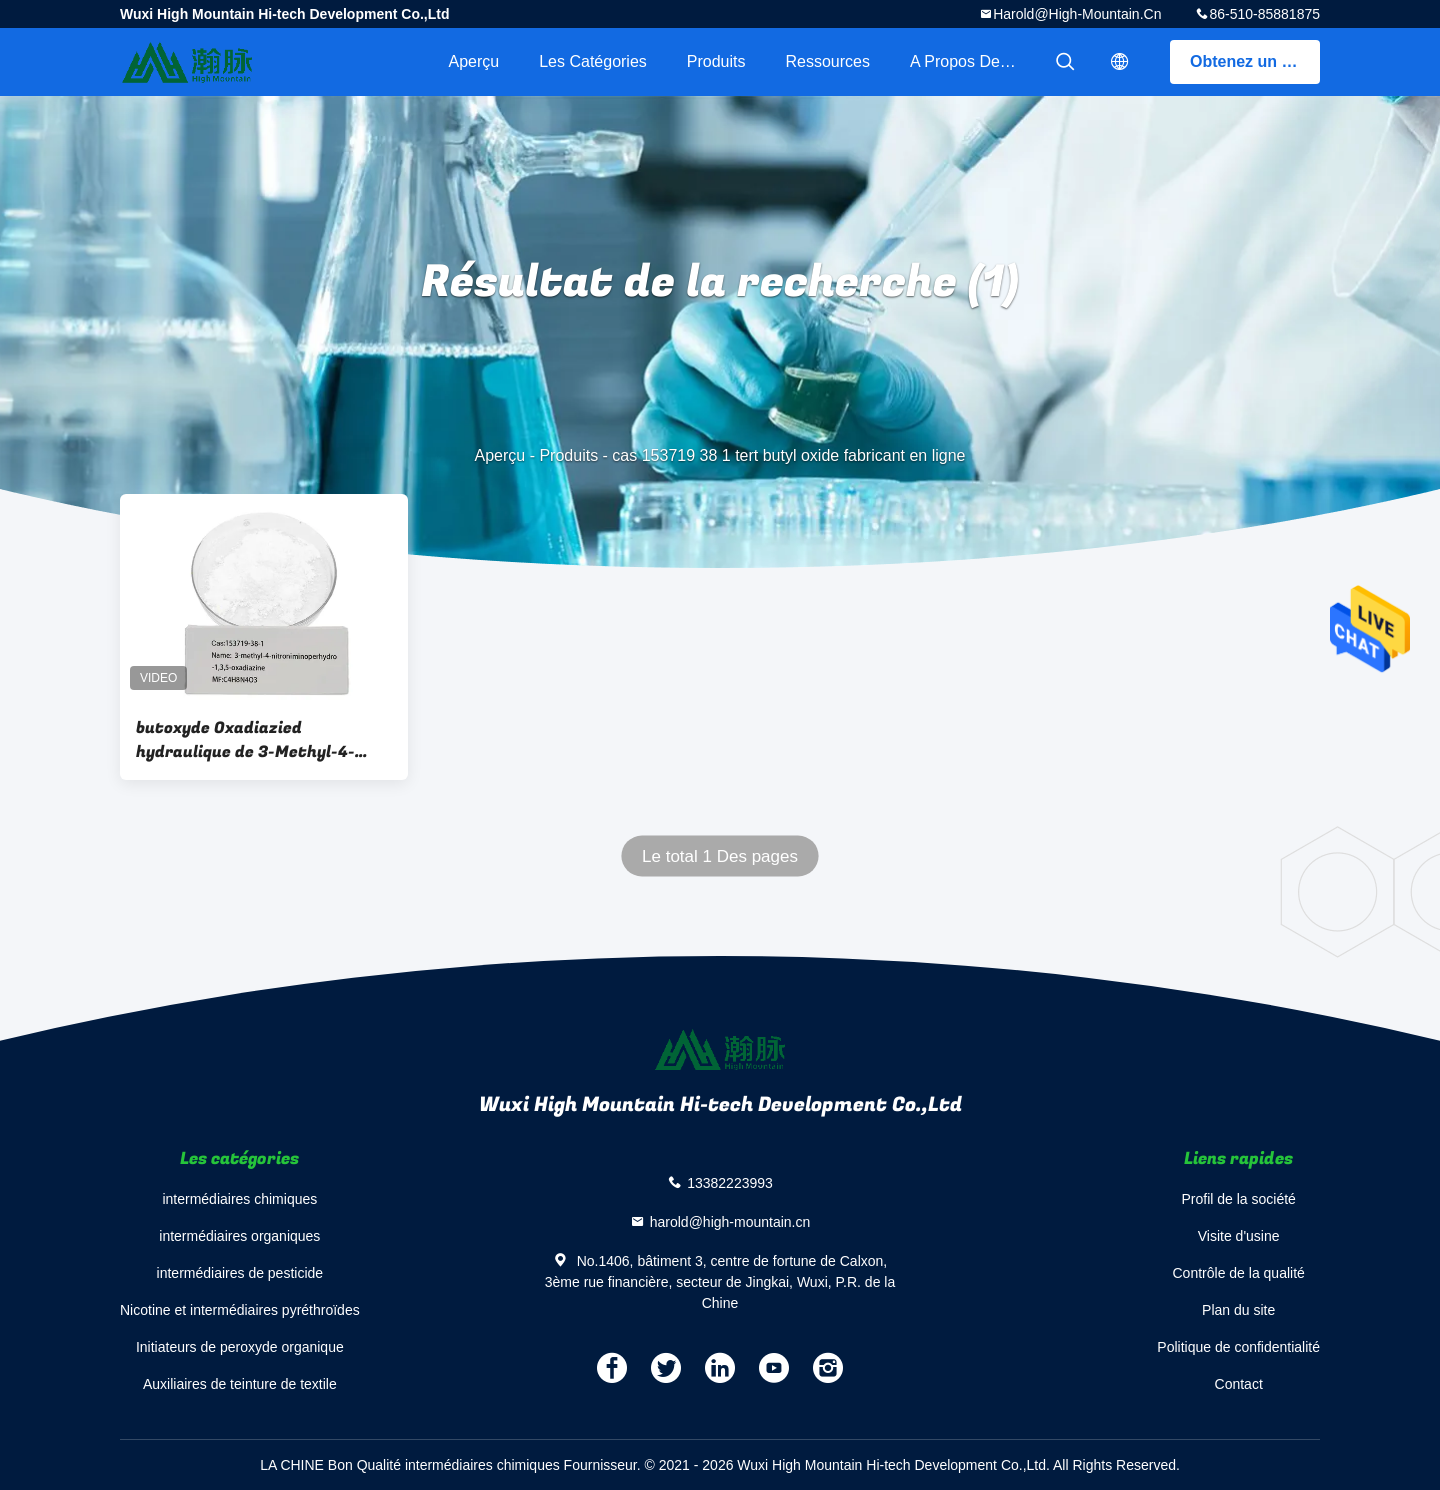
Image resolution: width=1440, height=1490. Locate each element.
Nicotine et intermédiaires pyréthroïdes (240, 1310)
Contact (1239, 1384)
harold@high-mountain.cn (1077, 14)
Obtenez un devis (1255, 61)
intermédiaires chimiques (239, 1199)
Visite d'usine (1239, 1236)
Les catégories (593, 61)
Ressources (828, 61)
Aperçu (473, 61)
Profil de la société (1238, 1199)
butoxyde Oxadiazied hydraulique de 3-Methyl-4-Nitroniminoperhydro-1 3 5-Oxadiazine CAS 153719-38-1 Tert (247, 740)
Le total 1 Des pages (720, 856)
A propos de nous (975, 61)
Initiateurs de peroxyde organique (240, 1347)
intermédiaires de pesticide (240, 1273)
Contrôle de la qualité (1239, 1273)
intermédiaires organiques (239, 1236)
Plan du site (1238, 1310)
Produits (716, 61)
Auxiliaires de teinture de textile (240, 1384)
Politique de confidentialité (1238, 1347)
